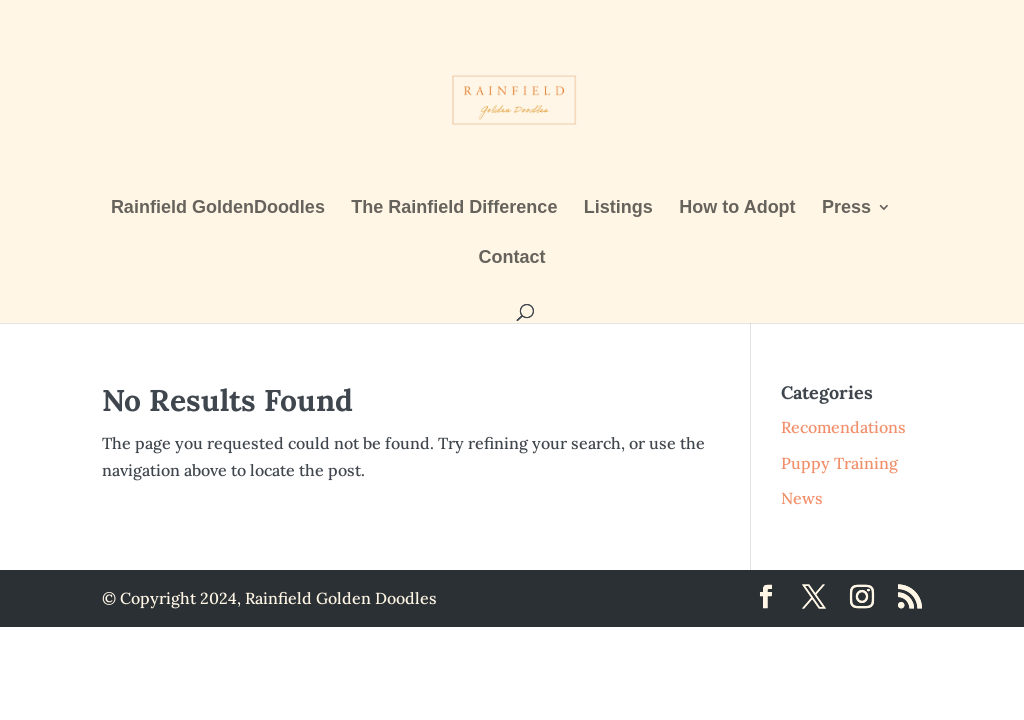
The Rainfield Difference (454, 208)
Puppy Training (839, 463)
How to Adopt (737, 208)
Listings (618, 208)
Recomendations (843, 427)
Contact (512, 258)
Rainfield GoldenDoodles (218, 208)
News (802, 498)
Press (846, 208)
